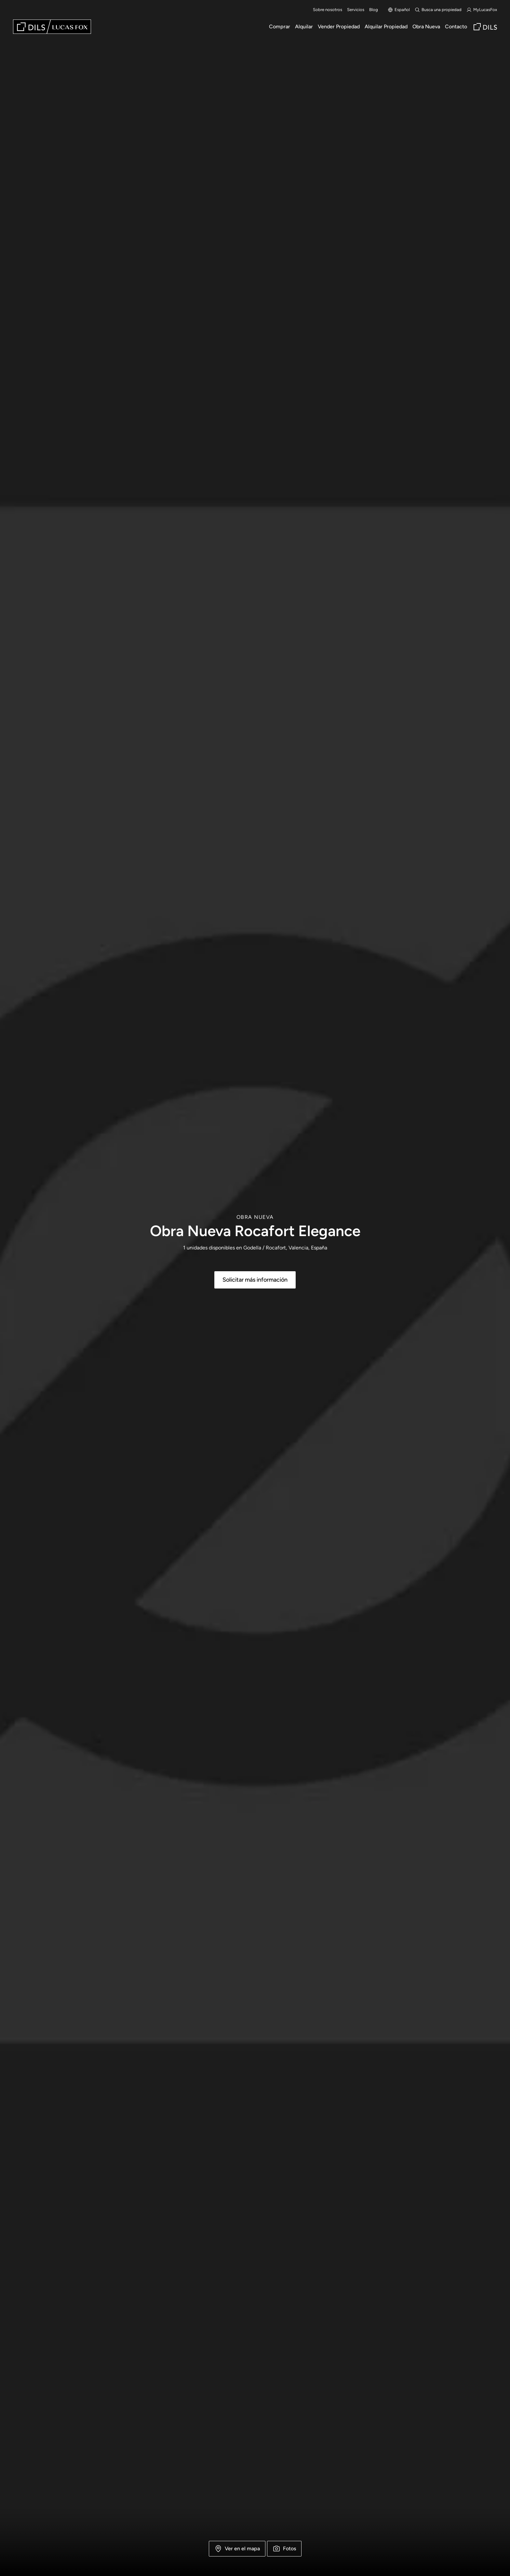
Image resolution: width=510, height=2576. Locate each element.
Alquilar (304, 26)
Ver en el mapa (237, 2549)
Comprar (279, 26)
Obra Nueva (426, 26)
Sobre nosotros (327, 9)
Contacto (456, 26)
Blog (373, 9)
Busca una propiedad (438, 9)
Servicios (355, 9)
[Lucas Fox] (52, 27)
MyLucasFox (481, 9)
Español (399, 9)
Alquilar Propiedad (386, 26)
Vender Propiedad (339, 26)
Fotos (284, 2549)
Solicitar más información (255, 1279)
